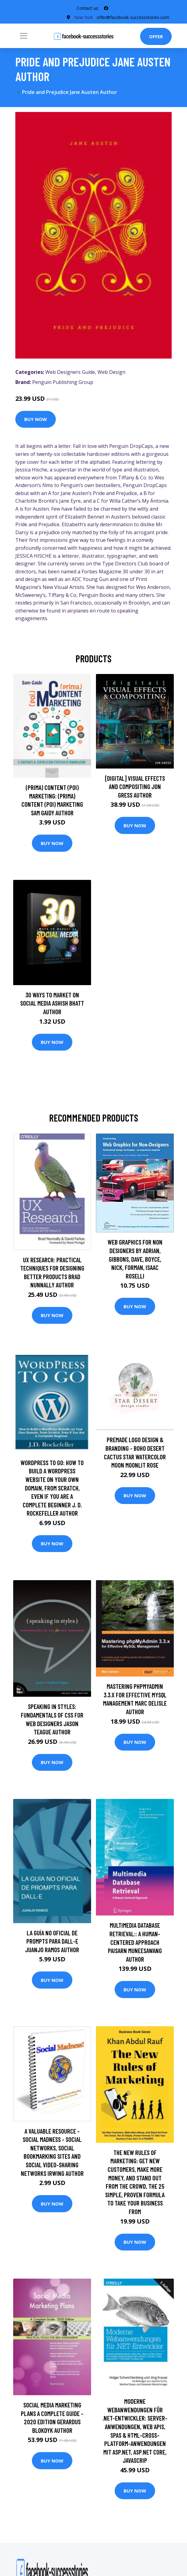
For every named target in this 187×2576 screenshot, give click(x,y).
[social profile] (106, 8)
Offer (156, 36)
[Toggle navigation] (23, 36)
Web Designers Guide (70, 372)
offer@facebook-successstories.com (133, 17)
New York (83, 17)
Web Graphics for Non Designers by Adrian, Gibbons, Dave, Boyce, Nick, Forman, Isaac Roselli (135, 1258)
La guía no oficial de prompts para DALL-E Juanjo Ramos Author (52, 1941)
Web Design (111, 372)
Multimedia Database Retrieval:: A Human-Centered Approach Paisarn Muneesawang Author (135, 1942)
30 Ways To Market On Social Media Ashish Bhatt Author (52, 1003)
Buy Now (35, 419)
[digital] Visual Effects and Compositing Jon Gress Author (135, 786)
